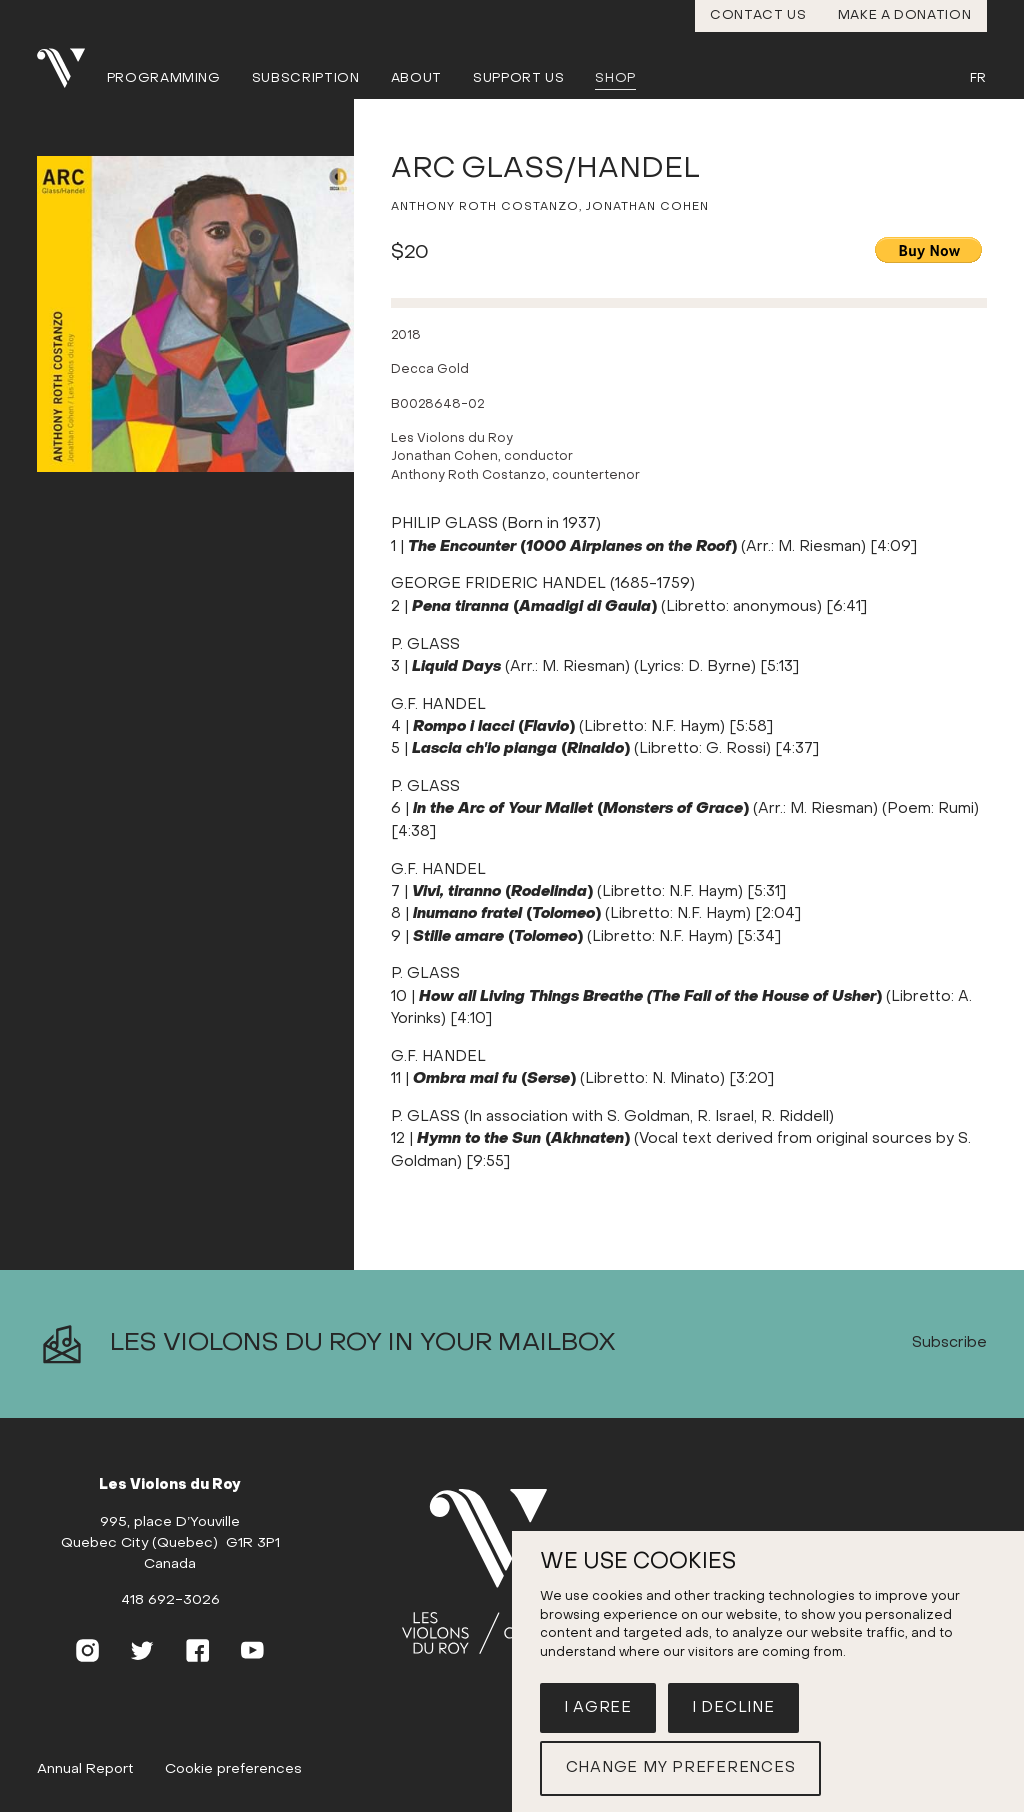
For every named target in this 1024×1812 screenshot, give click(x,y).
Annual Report (85, 1769)
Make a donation (905, 15)
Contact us (758, 15)
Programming (164, 78)
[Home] (501, 1572)
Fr (978, 78)
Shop (615, 78)
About (416, 78)
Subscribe (949, 1343)
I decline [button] (733, 1708)
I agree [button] (598, 1708)
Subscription (306, 78)
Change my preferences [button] (681, 1768)
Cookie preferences (233, 1769)
